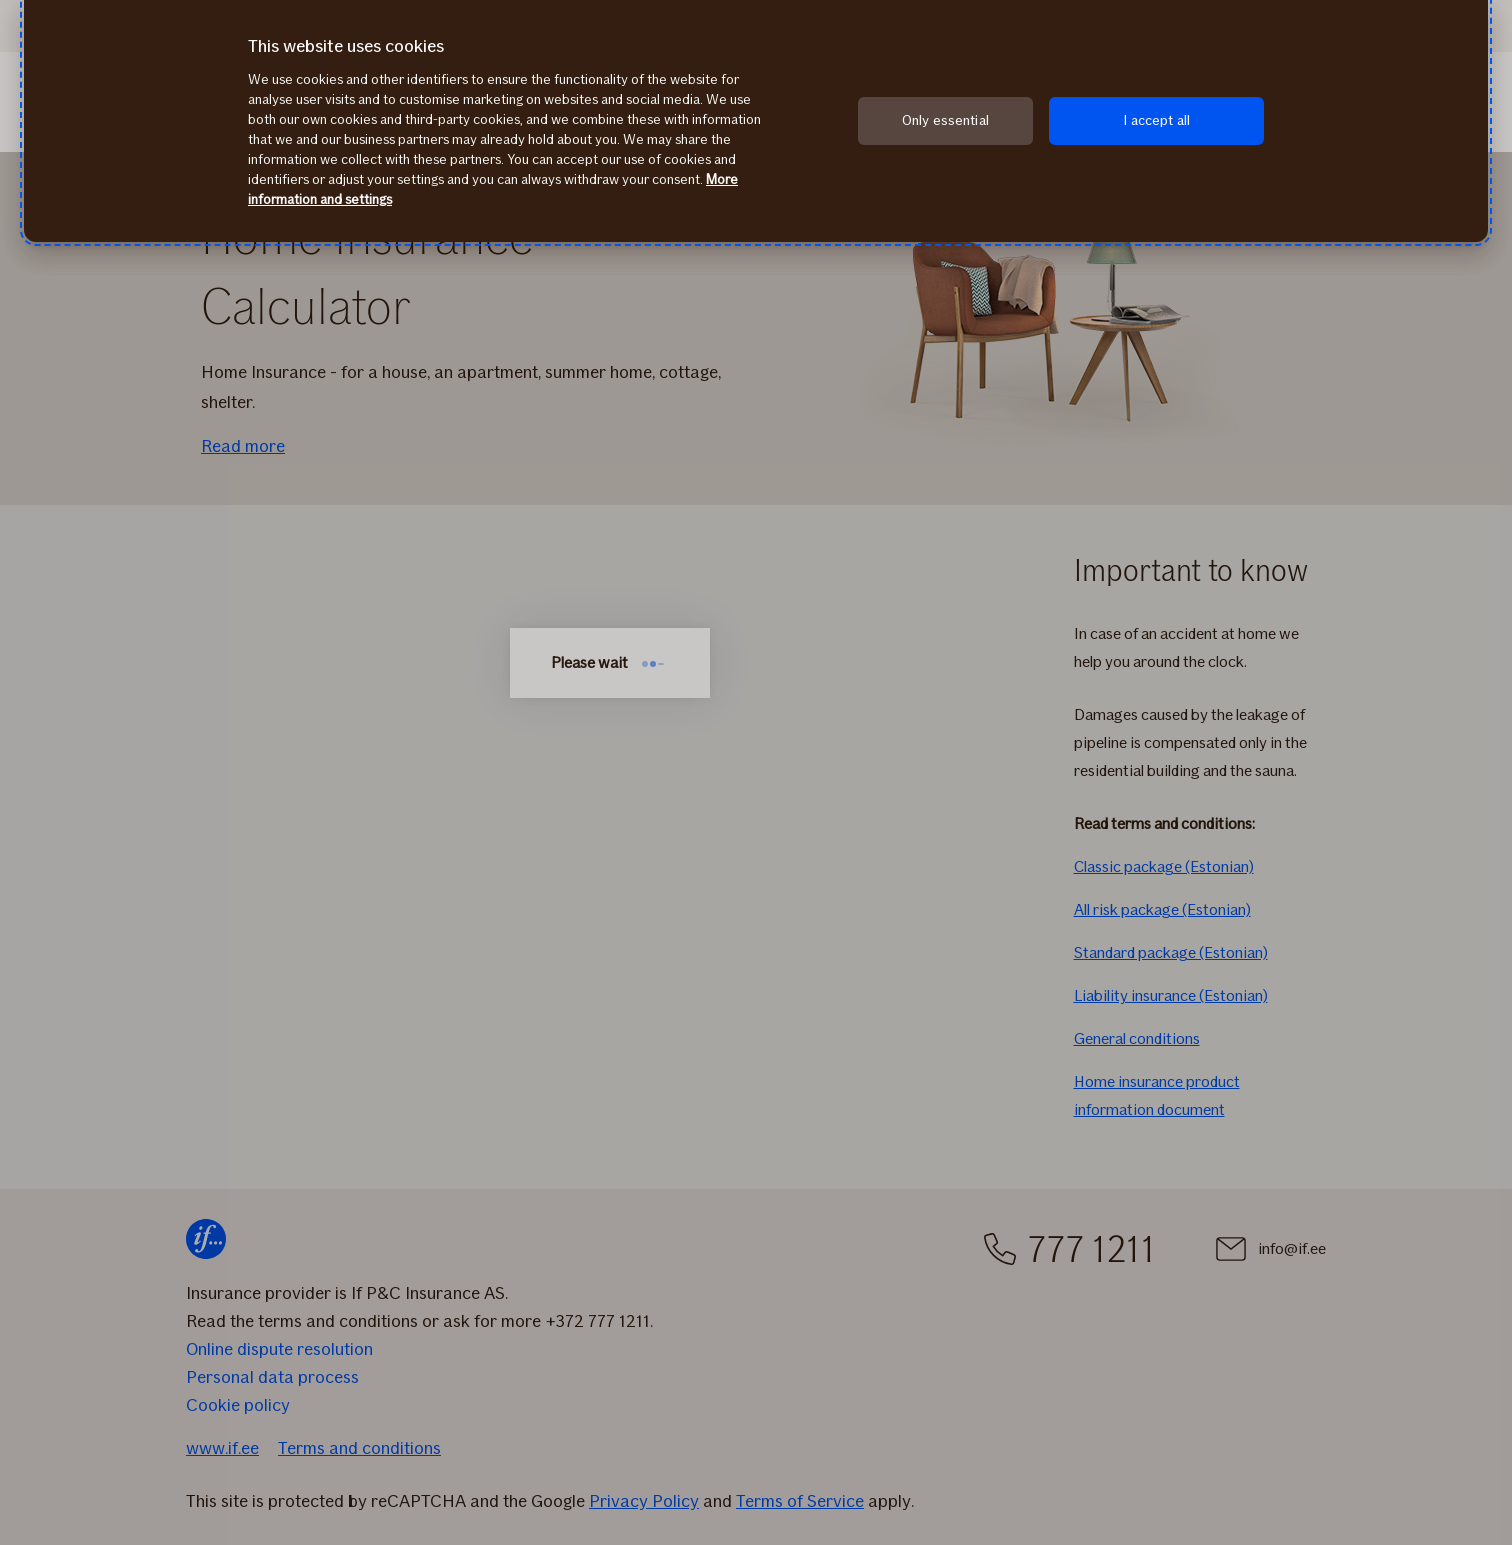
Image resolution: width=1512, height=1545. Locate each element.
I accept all (1156, 120)
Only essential (945, 120)
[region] (756, 121)
